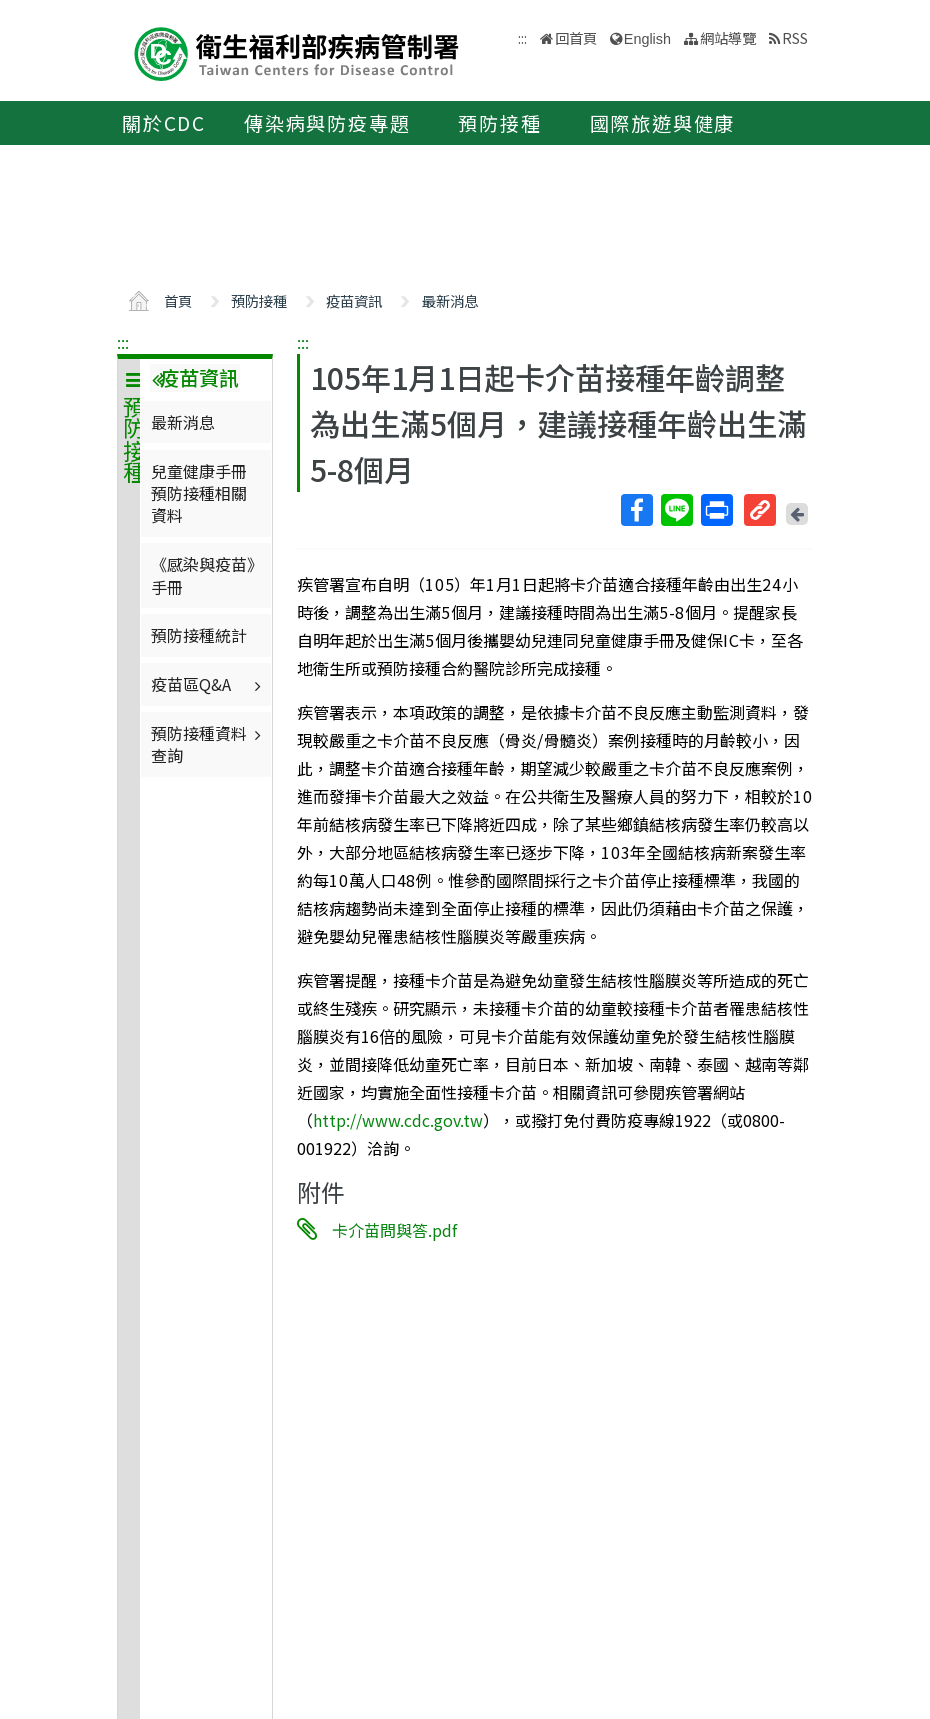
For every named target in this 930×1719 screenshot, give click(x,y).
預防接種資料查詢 (208, 744)
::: (123, 342)
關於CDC (164, 123)
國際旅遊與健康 (663, 123)
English (647, 39)
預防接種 (499, 123)
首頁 (178, 300)
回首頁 (576, 37)
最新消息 (450, 300)
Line (676, 510)
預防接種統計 (199, 635)
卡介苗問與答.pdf (394, 1229)
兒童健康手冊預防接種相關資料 (199, 493)
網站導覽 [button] (728, 37)
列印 (716, 510)
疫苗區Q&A (208, 684)
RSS (795, 37)
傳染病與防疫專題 (327, 123)
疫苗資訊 (354, 300)
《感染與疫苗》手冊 (203, 575)
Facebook (636, 510)
